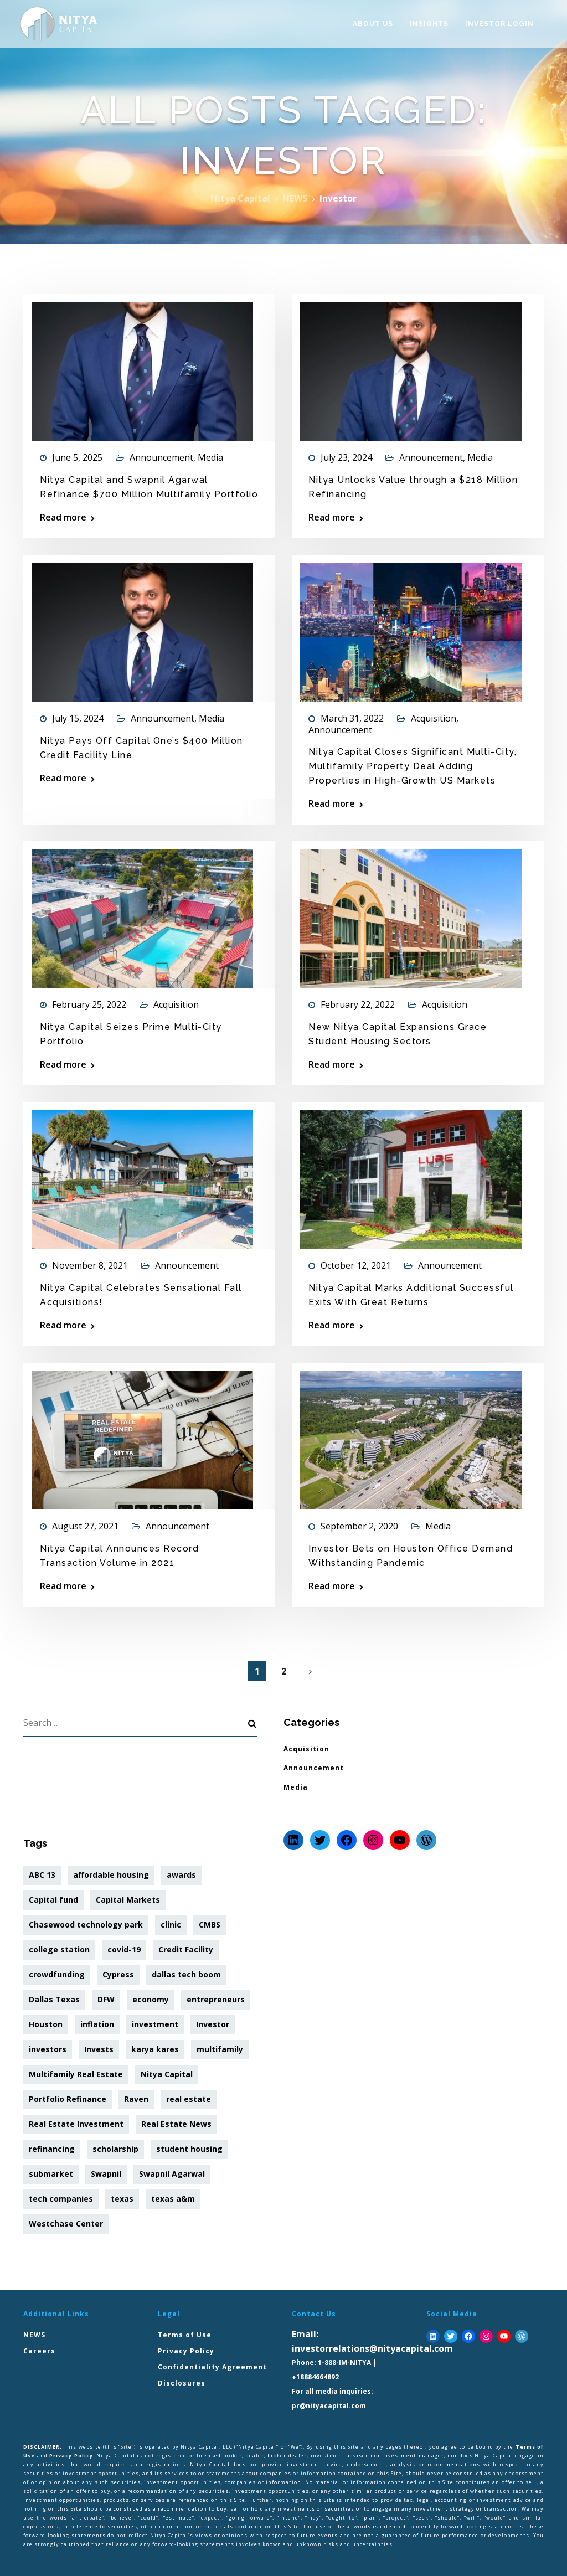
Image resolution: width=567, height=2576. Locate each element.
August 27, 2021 (85, 1526)
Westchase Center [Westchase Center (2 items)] (66, 2223)
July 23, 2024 (346, 457)
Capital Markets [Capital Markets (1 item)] (128, 1899)
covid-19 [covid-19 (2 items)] (124, 1949)
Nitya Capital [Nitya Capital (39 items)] (167, 2074)
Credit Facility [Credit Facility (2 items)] (185, 1949)
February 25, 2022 (89, 1004)
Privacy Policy (186, 2351)
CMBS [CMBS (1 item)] (209, 1924)
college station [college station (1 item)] (59, 1949)
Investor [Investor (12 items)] (212, 2024)
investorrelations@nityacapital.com (372, 2348)
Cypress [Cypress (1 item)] (118, 1974)
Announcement (161, 457)
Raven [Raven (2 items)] (136, 2099)
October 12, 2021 (356, 1265)
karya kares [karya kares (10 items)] (155, 2049)
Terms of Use (185, 2335)
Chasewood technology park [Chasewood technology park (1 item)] (86, 1924)
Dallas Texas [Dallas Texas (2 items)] (54, 1999)
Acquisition (433, 718)
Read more (63, 517)
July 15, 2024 (78, 718)
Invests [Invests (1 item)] (99, 2049)
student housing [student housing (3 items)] (189, 2149)
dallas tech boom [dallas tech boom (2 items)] (186, 1974)
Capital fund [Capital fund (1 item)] (53, 1899)
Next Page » (310, 1672)
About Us (373, 24)
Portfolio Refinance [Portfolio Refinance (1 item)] (67, 2099)
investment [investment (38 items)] (155, 2024)
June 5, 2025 (77, 457)
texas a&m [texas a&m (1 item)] (173, 2198)
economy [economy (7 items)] (150, 1999)
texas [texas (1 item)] (122, 2198)
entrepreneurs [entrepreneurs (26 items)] (216, 1999)
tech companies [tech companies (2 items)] (61, 2198)
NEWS (34, 2335)
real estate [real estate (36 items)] (188, 2099)
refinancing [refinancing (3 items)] (52, 2149)
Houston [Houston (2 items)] (46, 2024)
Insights (429, 24)
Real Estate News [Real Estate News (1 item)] (176, 2124)
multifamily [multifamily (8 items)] (220, 2049)
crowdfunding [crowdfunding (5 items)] (57, 1974)
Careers (39, 2351)
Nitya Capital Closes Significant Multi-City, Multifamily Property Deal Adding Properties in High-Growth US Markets (412, 766)
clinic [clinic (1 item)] (171, 1924)
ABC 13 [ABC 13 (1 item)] (42, 1874)
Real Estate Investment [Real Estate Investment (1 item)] (76, 2124)
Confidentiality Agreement (212, 2367)
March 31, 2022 (352, 718)
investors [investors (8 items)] (47, 2049)
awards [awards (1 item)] (181, 1874)
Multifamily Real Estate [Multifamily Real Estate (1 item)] (76, 2074)
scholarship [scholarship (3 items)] (115, 2149)
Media (210, 457)
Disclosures (181, 2383)
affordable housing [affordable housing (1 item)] (111, 1874)
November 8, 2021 (90, 1265)
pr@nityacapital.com (329, 2405)
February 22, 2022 (358, 1004)
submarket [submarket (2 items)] (51, 2173)
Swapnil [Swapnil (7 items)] (106, 2173)
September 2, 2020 (359, 1526)
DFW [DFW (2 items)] (106, 1999)
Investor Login (499, 24)
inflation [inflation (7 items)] (97, 2024)
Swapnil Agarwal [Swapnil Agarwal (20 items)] (172, 2173)
